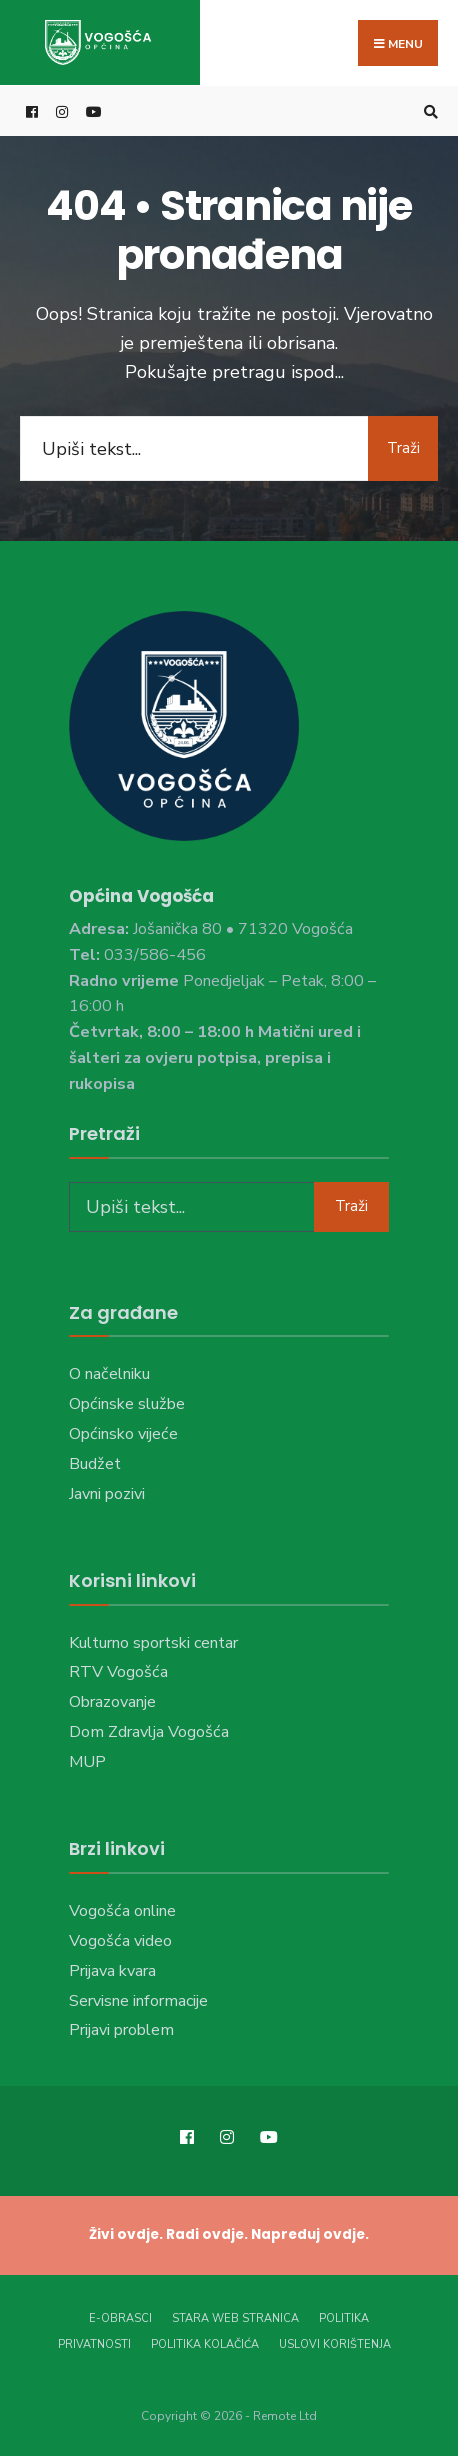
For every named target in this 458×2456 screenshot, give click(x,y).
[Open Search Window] (428, 111)
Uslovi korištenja (335, 2344)
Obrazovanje (112, 1702)
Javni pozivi (107, 1494)
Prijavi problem (121, 2030)
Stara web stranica (235, 2318)
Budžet (95, 1464)
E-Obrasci (120, 2318)
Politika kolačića (205, 2344)
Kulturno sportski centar (153, 1643)
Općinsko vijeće (123, 1434)
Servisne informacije (138, 2001)
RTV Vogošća (118, 1672)
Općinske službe (127, 1404)
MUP (87, 1762)
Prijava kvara (112, 1971)
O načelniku (109, 1374)
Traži (403, 448)
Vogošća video (120, 1941)
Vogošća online (122, 1911)
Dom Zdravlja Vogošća (149, 1732)
